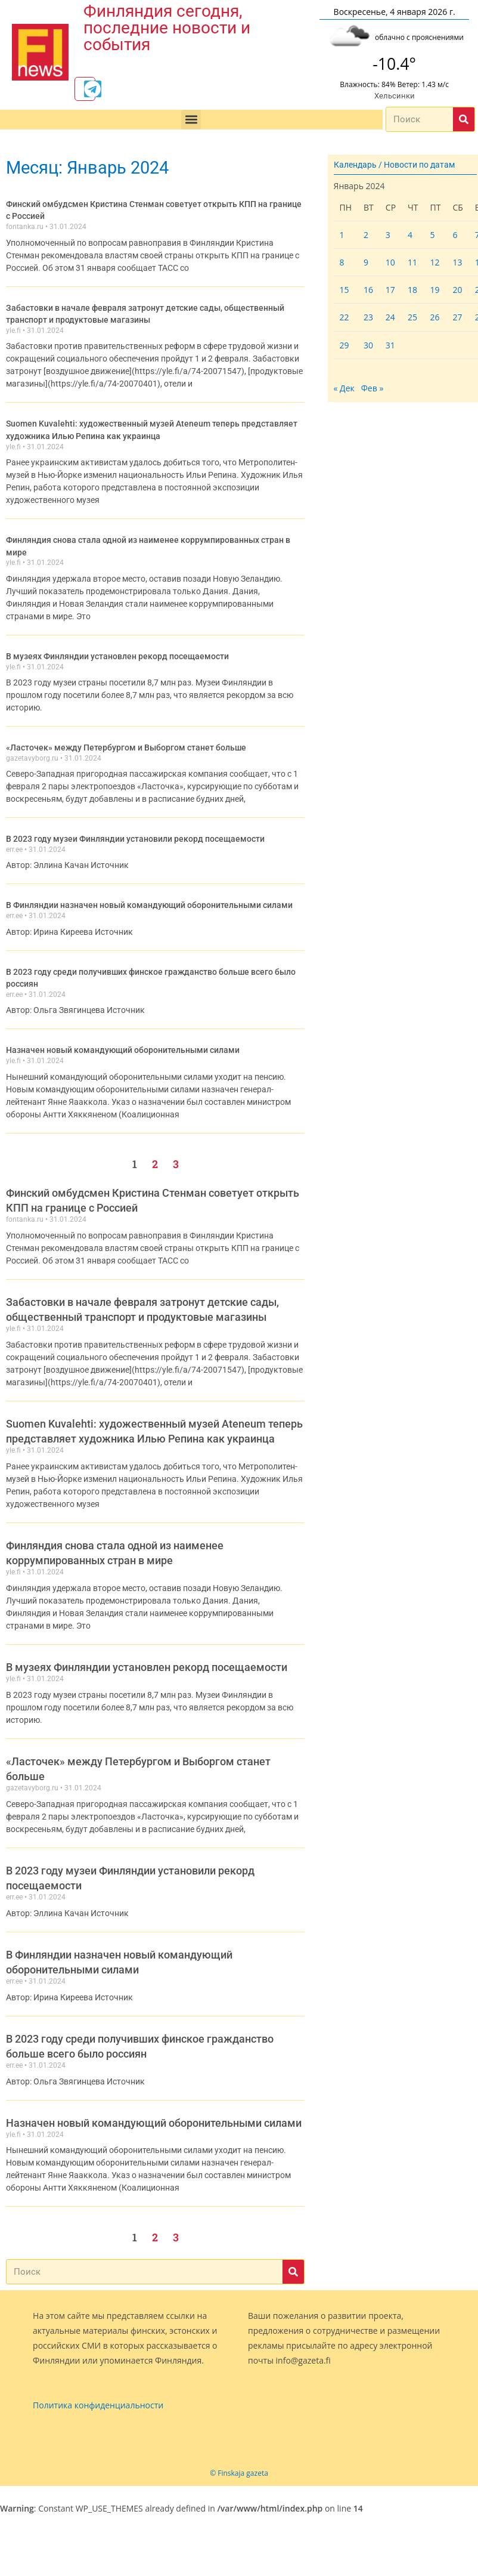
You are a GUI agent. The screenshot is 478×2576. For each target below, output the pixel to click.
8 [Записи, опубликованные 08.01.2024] (342, 264)
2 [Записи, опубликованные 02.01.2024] (366, 236)
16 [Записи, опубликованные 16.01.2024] (368, 292)
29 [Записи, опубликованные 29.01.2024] (344, 347)
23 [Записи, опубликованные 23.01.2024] (368, 319)
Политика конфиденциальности (98, 2398)
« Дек (344, 390)
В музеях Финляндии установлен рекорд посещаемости (117, 653)
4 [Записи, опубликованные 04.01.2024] (410, 236)
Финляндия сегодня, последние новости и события (166, 27)
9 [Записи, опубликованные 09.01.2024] (366, 264)
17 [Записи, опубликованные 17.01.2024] (390, 292)
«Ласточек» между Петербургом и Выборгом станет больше (126, 744)
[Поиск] (463, 122)
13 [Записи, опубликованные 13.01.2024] (457, 264)
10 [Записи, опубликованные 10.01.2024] (390, 264)
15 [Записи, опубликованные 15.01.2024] (344, 292)
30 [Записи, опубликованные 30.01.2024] (368, 347)
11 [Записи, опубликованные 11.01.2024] (412, 264)
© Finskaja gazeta (239, 2466)
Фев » (372, 390)
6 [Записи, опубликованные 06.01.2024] (454, 236)
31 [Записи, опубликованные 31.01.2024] (390, 347)
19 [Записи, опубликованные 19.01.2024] (434, 292)
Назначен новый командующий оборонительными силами (123, 1043)
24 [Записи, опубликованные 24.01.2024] (390, 319)
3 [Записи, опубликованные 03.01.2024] (388, 236)
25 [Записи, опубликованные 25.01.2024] (412, 319)
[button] (191, 122)
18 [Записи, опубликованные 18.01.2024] (412, 292)
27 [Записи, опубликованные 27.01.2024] (457, 319)
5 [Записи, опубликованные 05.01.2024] (432, 236)
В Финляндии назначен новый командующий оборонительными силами (149, 900)
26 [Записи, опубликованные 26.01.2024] (434, 319)
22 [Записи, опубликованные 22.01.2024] (344, 319)
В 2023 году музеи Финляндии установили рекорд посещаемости (135, 834)
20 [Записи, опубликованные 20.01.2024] (457, 292)
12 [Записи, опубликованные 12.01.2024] (434, 264)
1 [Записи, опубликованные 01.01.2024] (342, 236)
